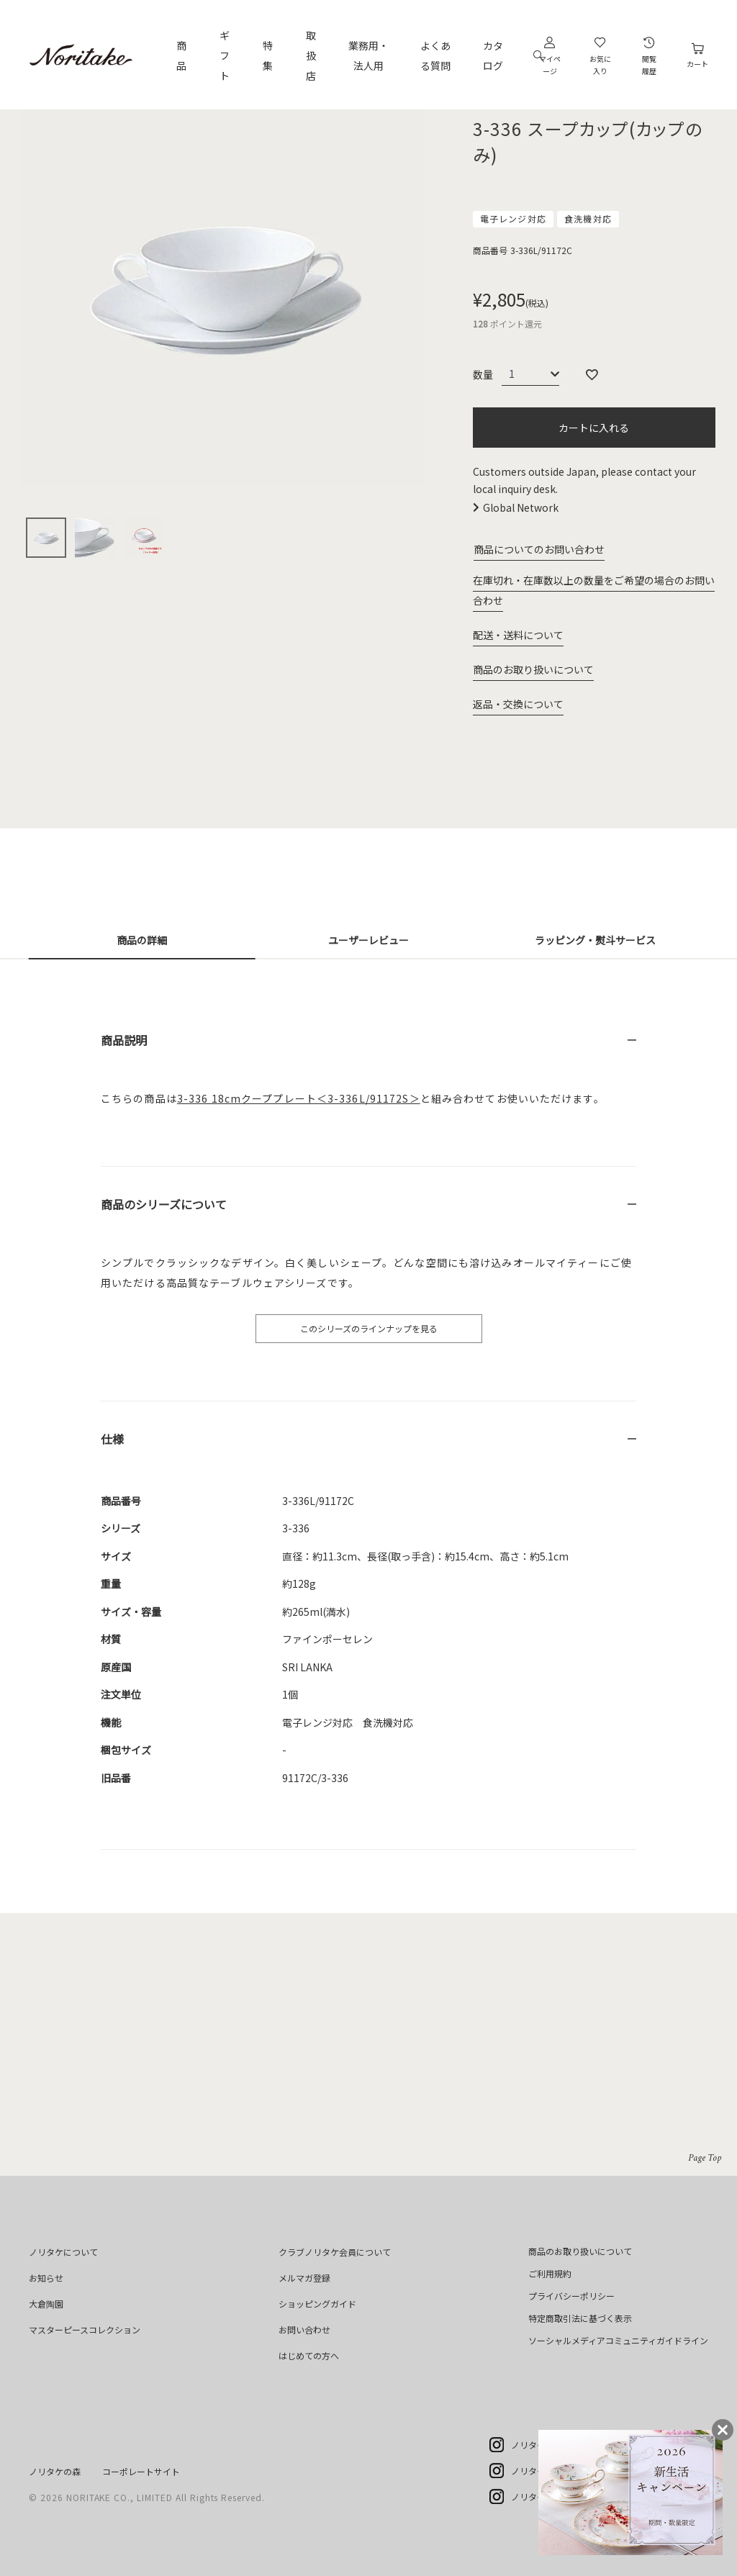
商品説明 (124, 1040)
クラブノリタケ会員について (335, 2252)
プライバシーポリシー (571, 2296)
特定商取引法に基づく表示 (580, 2318)
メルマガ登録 (304, 2278)
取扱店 (311, 55)
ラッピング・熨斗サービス (595, 940)
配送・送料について (518, 635)
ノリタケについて (63, 2252)
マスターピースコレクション (84, 2329)
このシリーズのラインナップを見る (369, 1328)
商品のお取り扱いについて (533, 669)
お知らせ (46, 2278)
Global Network (521, 507)
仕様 (112, 1438)
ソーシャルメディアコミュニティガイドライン (618, 2340)
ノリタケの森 (55, 2471)
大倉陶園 (46, 2303)
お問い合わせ (304, 2329)
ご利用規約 (549, 2273)
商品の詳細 (142, 940)
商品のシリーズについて (164, 1204)
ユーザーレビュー (368, 940)
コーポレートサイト (141, 2471)
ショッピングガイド (317, 2303)
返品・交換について (518, 704)
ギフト (225, 55)
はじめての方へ (309, 2355)
